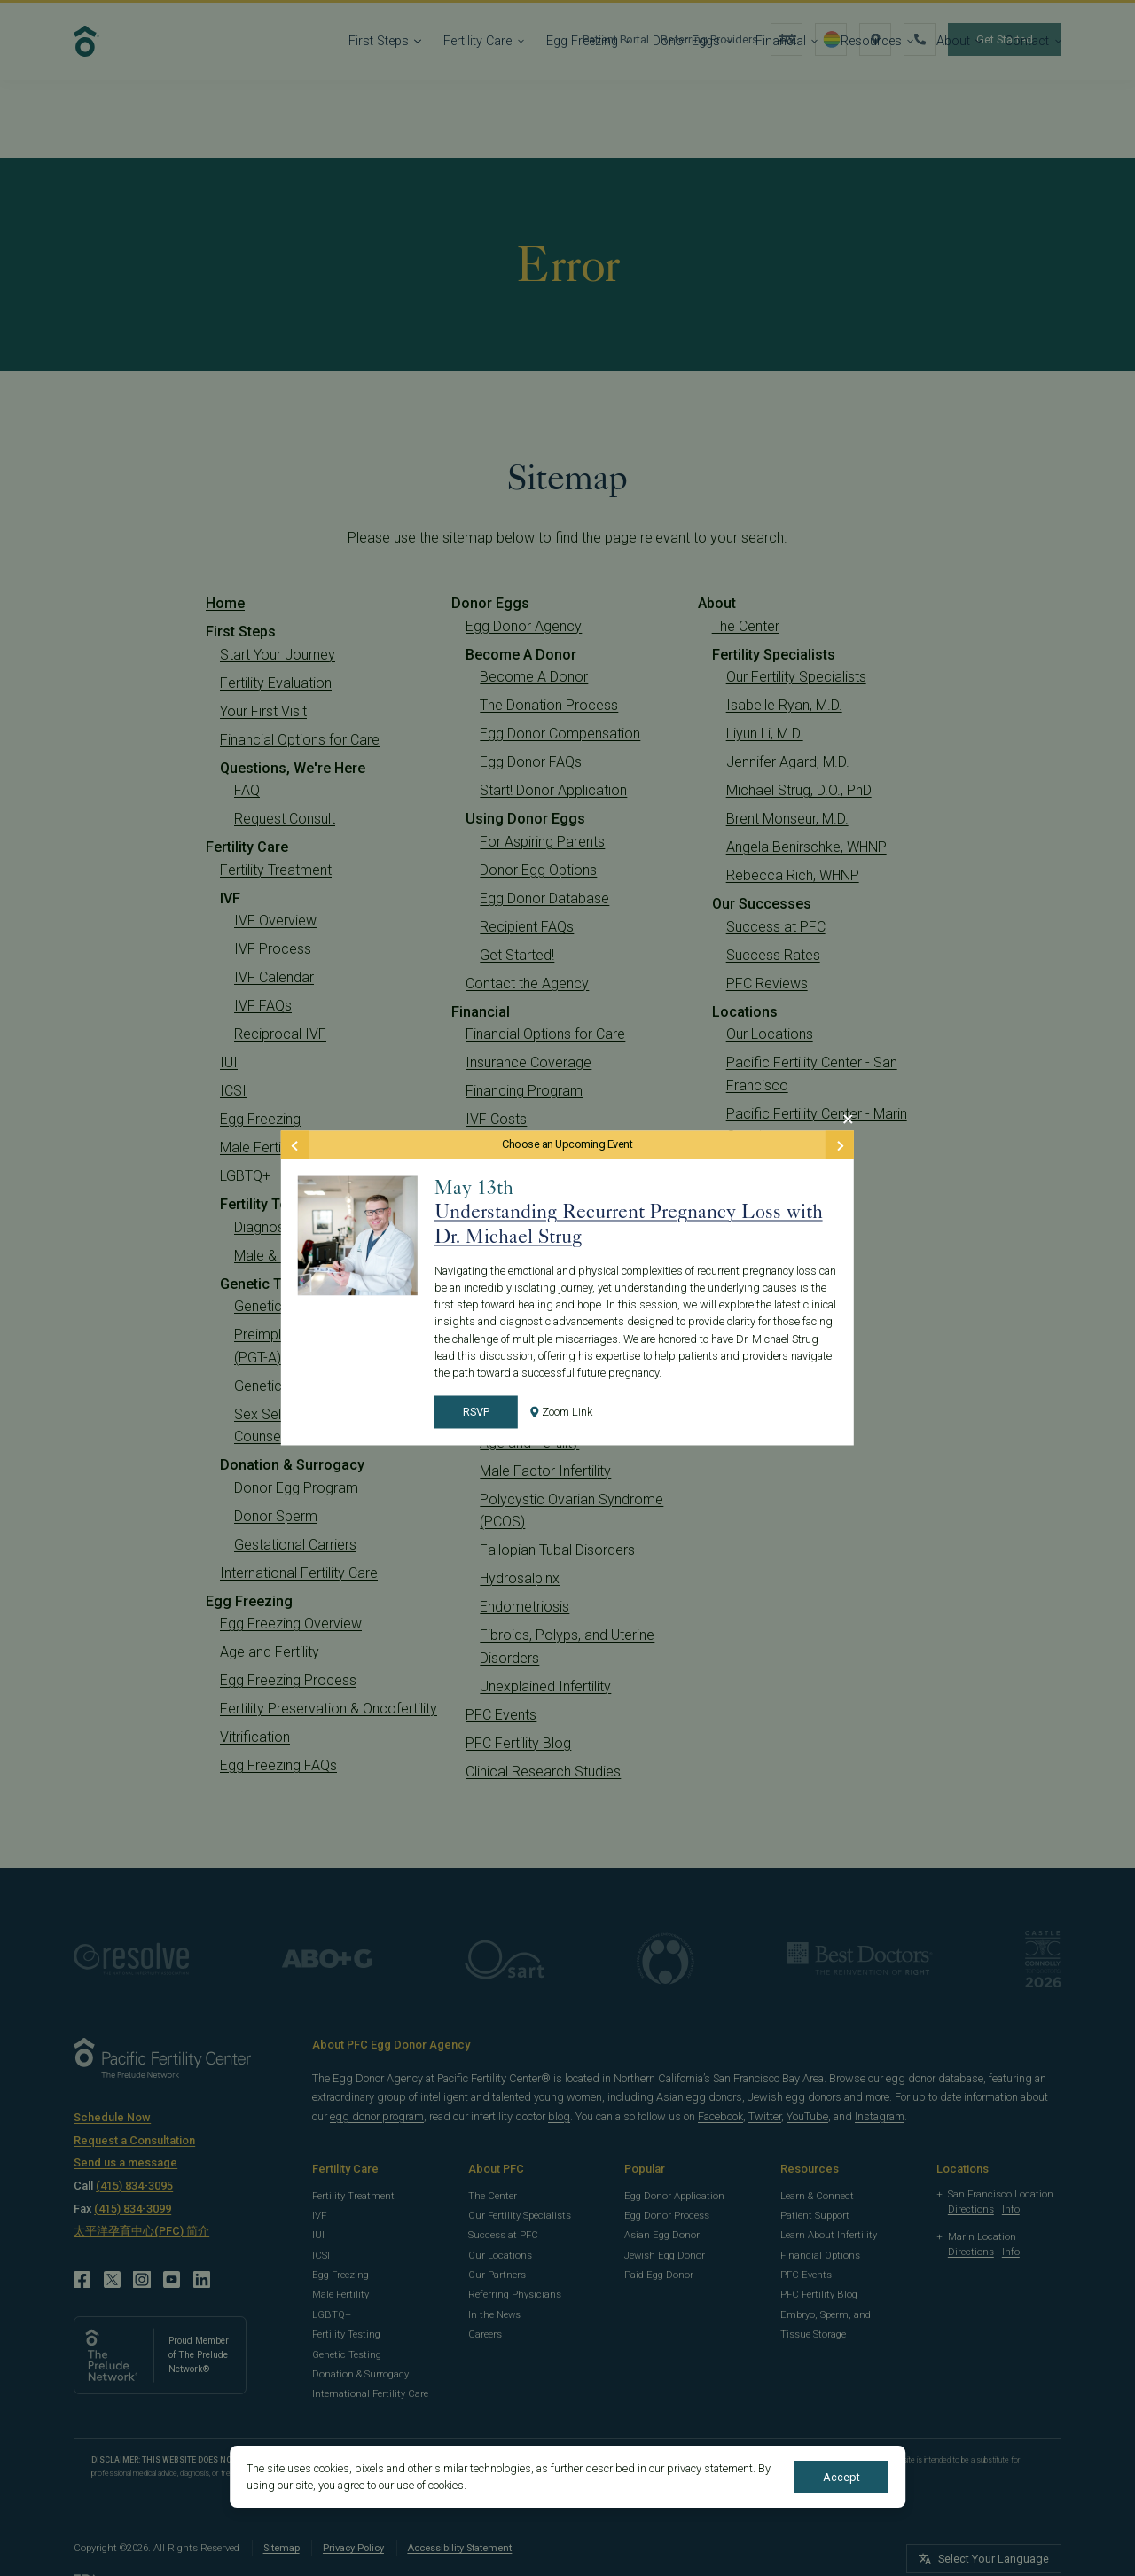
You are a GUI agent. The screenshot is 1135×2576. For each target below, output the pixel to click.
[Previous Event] (295, 1144)
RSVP (476, 1412)
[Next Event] (840, 1144)
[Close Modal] (847, 1118)
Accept (841, 2477)
